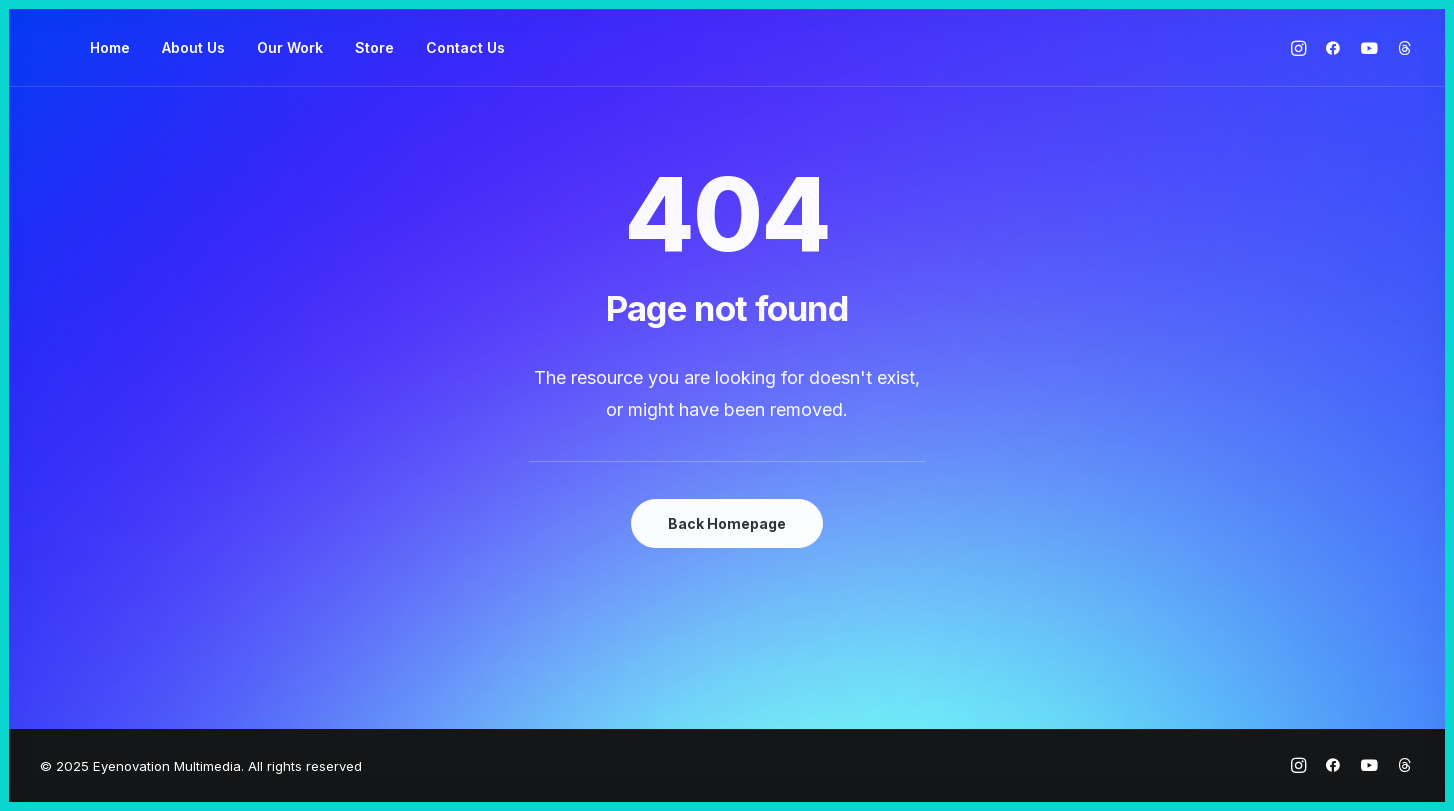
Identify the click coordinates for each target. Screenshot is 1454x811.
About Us (193, 47)
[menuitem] (110, 48)
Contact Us (465, 47)
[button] (1301, 48)
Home (110, 47)
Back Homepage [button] (727, 523)
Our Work (290, 47)
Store (374, 47)
